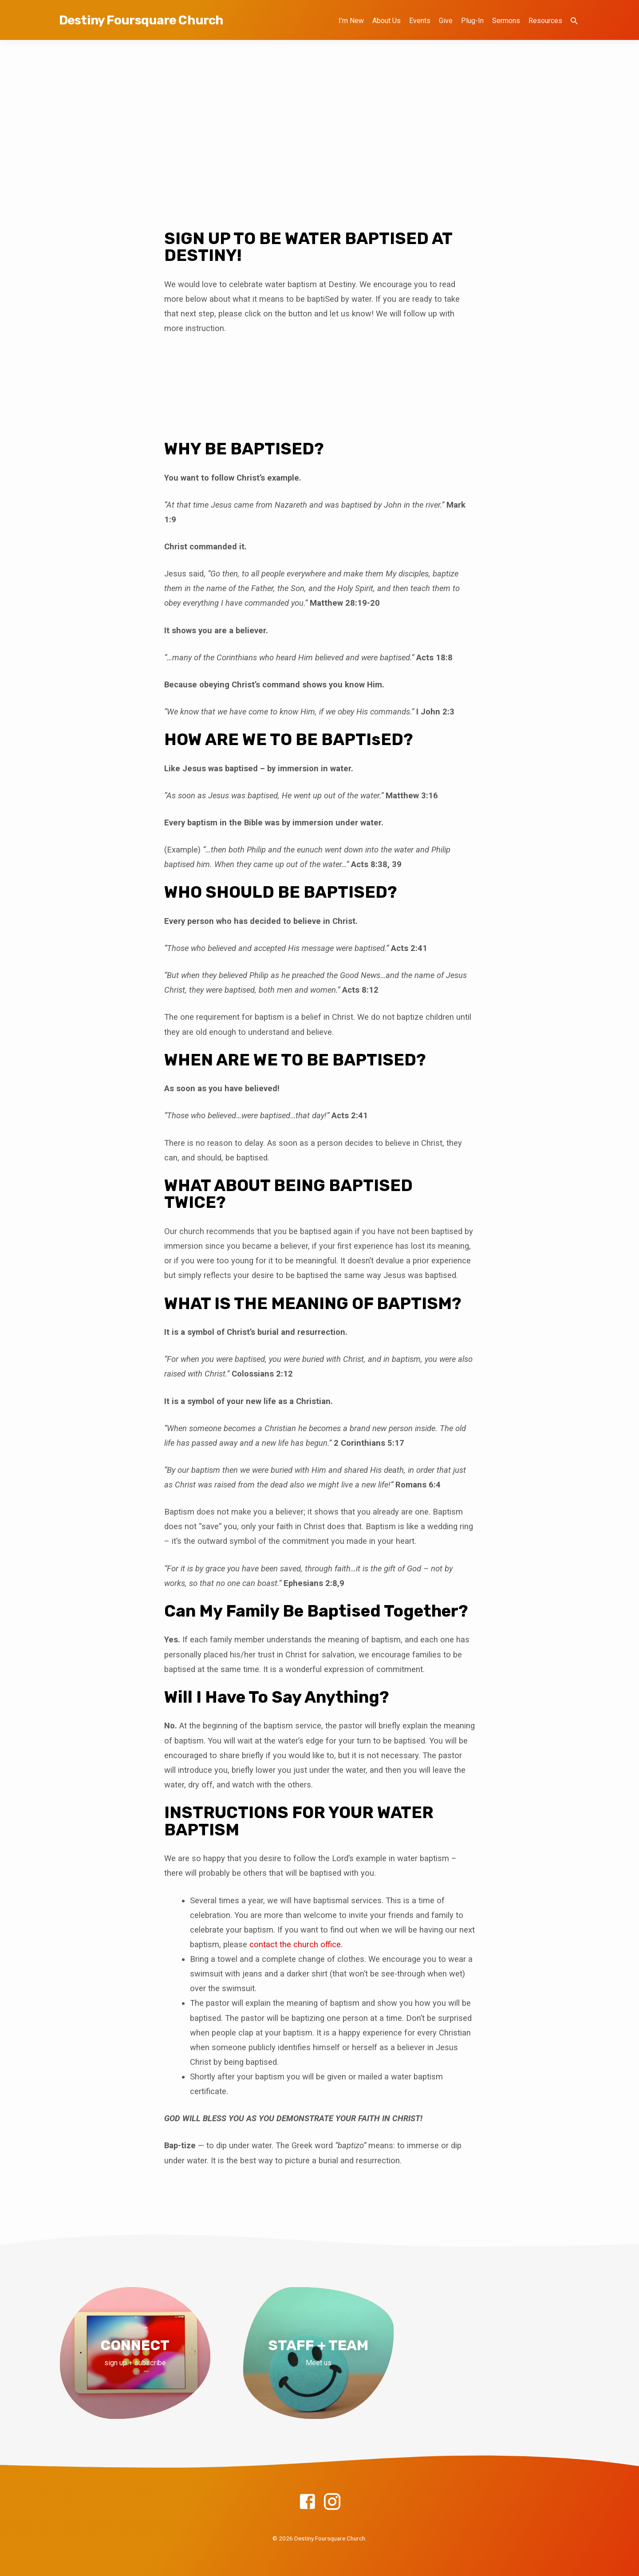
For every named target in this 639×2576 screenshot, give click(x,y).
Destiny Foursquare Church (141, 20)
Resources (545, 20)
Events (419, 20)
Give (446, 20)
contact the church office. (296, 1944)
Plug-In (472, 20)
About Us (386, 20)
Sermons (506, 20)
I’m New (351, 20)
